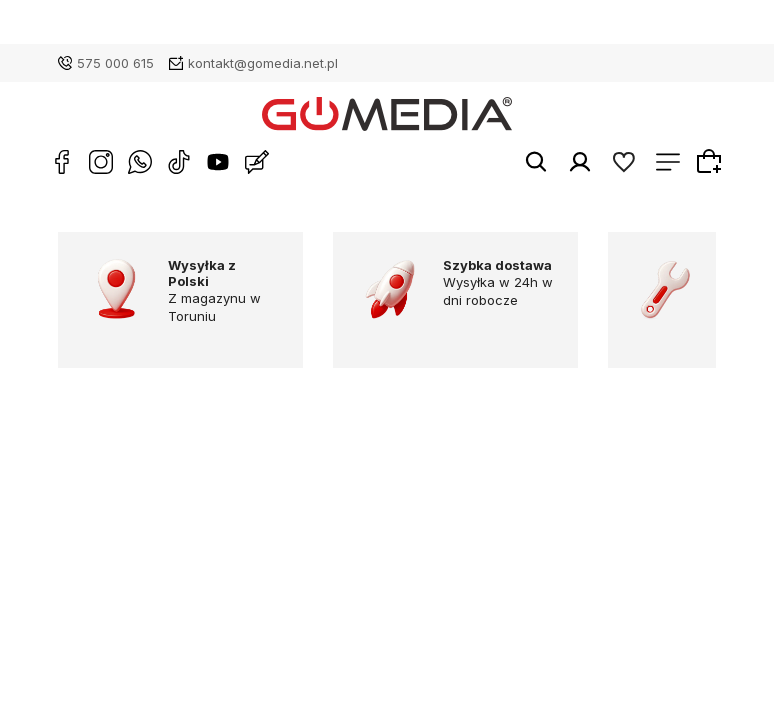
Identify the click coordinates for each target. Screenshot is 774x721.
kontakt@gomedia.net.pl (263, 63)
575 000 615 (115, 63)
